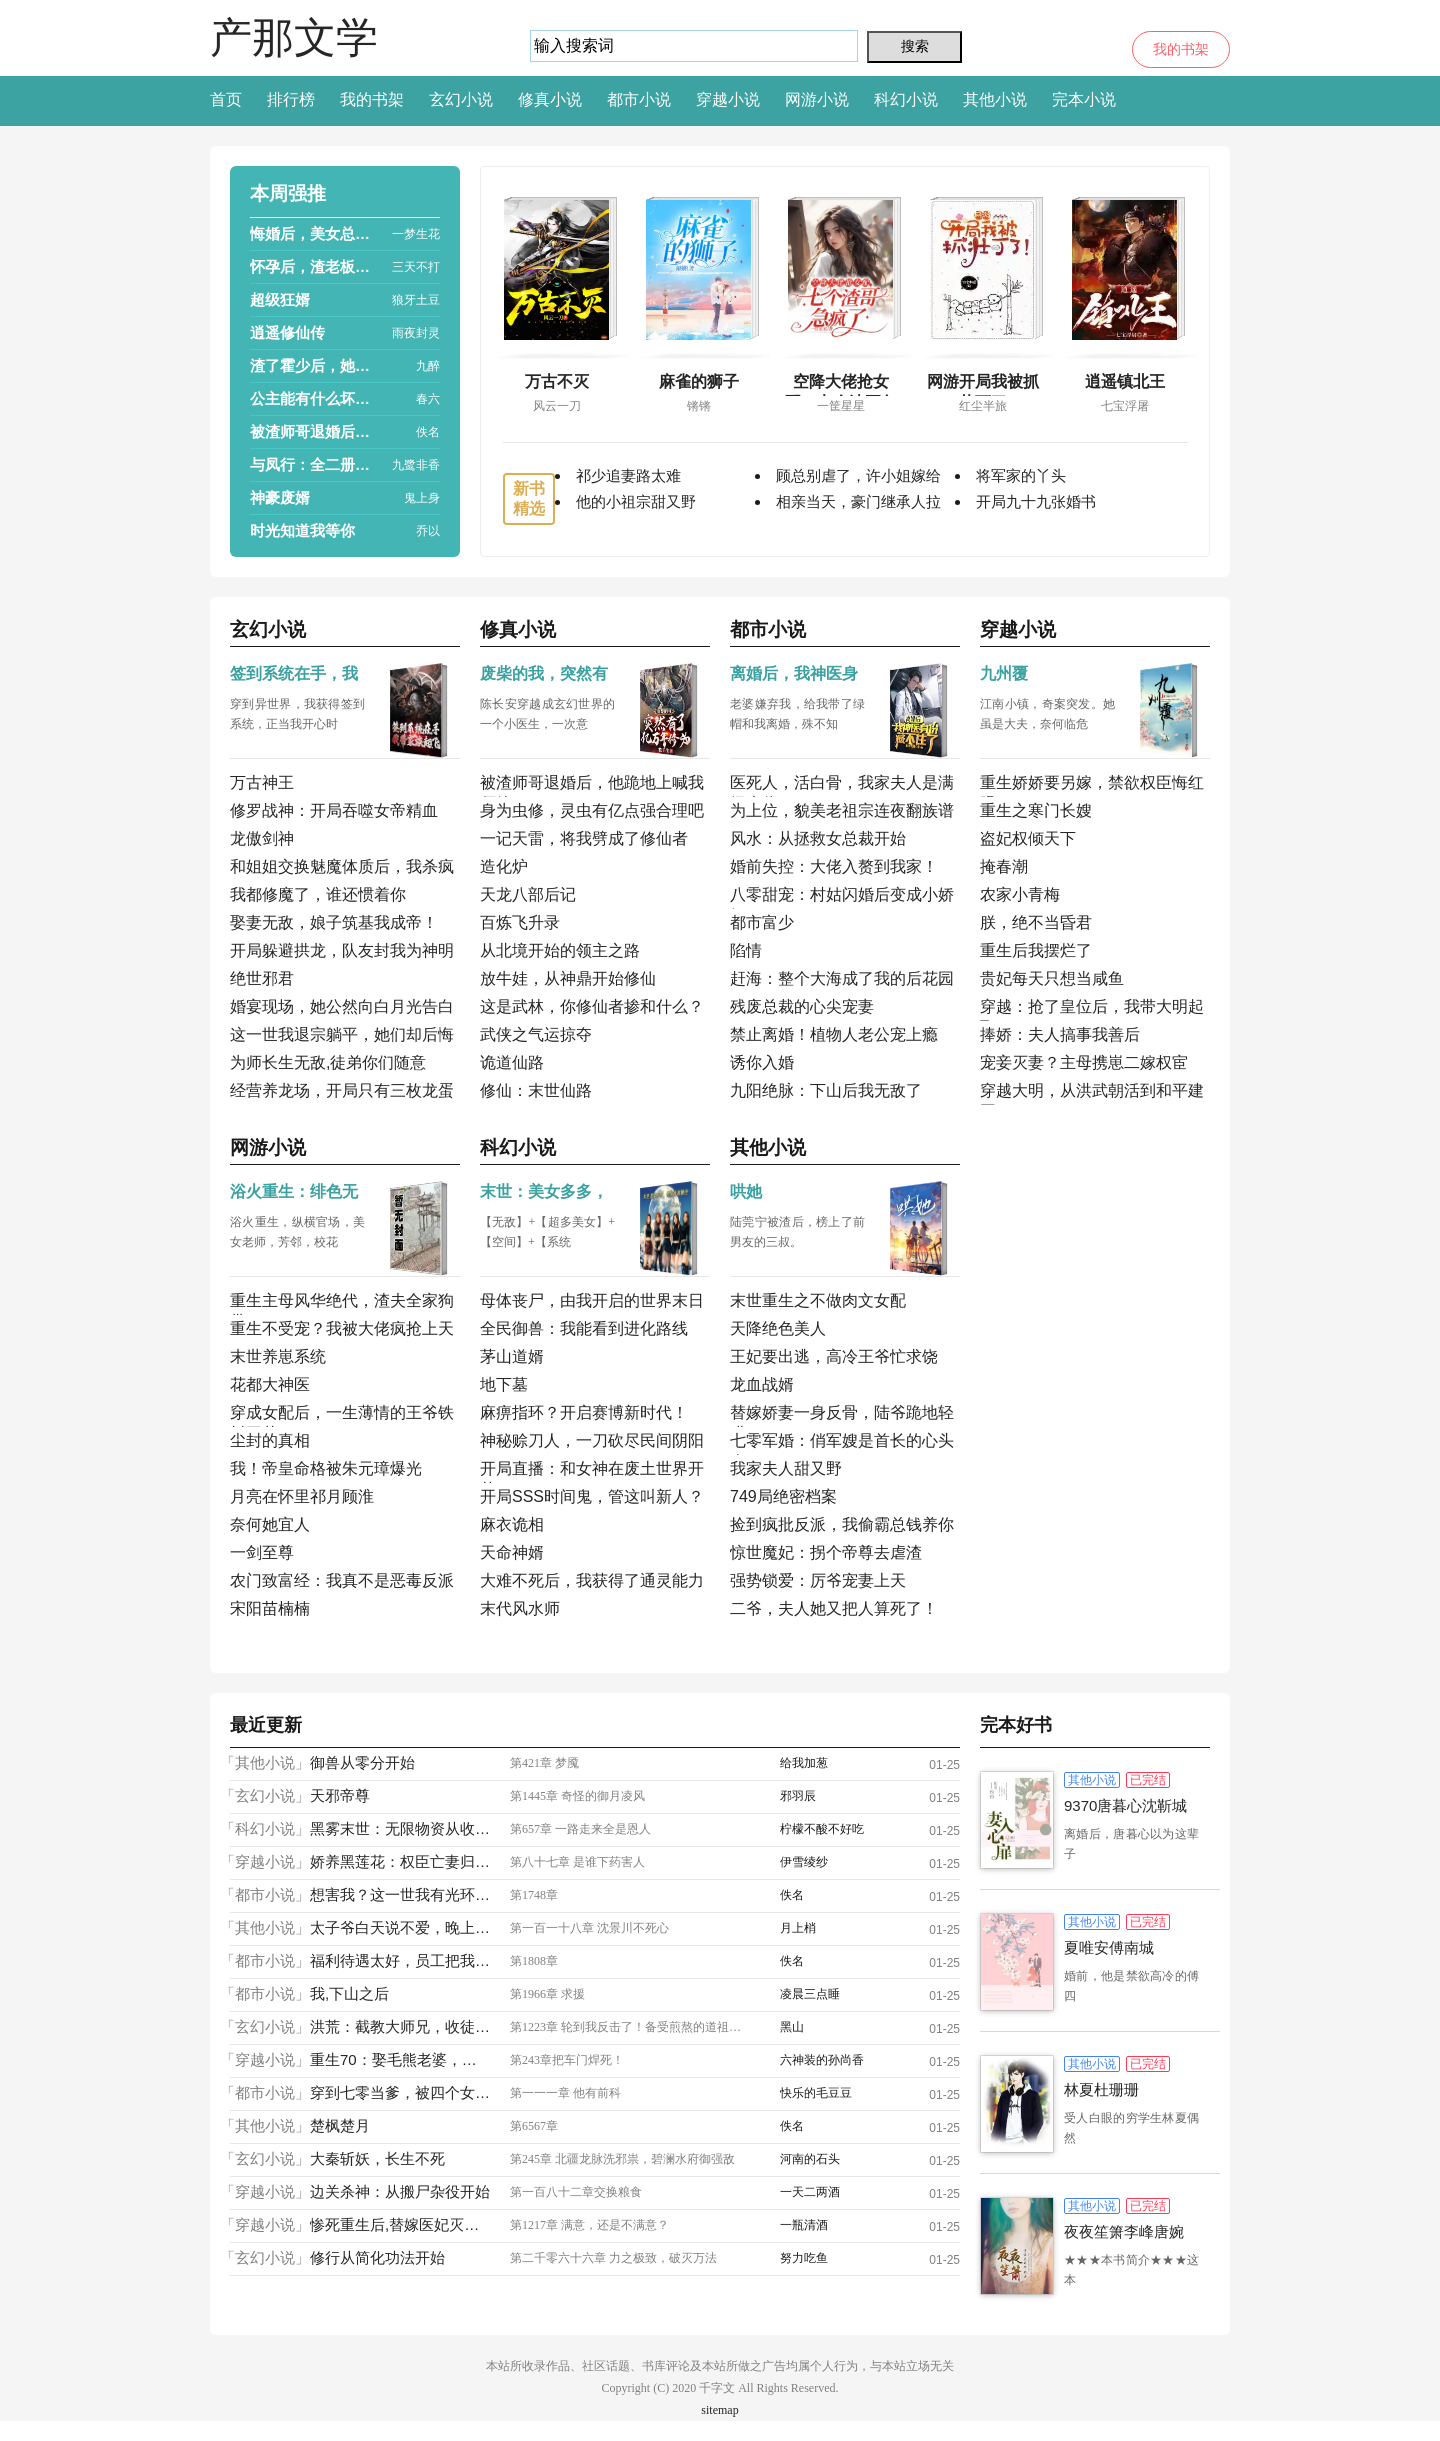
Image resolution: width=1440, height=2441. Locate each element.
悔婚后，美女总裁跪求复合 (315, 233)
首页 (226, 99)
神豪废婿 (280, 497)
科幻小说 (906, 99)
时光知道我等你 (302, 530)
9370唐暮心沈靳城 (1125, 1805)
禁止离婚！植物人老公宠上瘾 (834, 1034)
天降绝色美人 (778, 1328)
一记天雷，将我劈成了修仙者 (584, 838)
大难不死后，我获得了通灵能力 (592, 1580)
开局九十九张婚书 (1036, 501)
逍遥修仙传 (287, 332)
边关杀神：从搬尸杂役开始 (400, 2191)
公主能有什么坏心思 (315, 398)
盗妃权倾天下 (1028, 838)
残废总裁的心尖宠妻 (802, 1006)
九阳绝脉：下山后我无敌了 (826, 1090)
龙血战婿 (762, 1384)
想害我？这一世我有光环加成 (400, 1894)
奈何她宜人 (270, 1524)
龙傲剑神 (262, 838)
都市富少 (762, 922)
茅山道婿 (512, 1356)
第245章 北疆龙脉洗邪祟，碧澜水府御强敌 (622, 2159)
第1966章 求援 (547, 1994)
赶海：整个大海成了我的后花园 (842, 978)
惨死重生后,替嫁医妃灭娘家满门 (400, 2224)
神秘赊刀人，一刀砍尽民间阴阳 (592, 1440)
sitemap (719, 2410)
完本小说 (1084, 99)
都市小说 (639, 99)
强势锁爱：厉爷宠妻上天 (818, 1580)
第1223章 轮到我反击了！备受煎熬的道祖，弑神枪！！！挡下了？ (630, 2027)
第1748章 (534, 1895)
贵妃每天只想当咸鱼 (1052, 978)
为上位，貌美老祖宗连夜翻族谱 (842, 810)
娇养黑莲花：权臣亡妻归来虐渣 (400, 1861)
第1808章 (534, 1961)
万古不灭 (557, 381)
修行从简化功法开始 (377, 2257)
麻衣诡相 (512, 1524)
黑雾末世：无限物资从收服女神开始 (400, 1828)
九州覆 (1004, 673)
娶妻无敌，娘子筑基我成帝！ (334, 922)
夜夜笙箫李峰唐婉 (1124, 2231)
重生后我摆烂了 (1036, 950)
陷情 (746, 950)
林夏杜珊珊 (1101, 2089)
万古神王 (262, 782)
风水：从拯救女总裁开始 (818, 838)
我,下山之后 (349, 1993)
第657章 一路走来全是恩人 (580, 1829)
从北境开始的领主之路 (560, 950)
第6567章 (534, 2126)
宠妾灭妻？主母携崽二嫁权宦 (1084, 1062)
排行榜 (291, 99)
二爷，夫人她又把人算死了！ (834, 1608)
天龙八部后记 (528, 894)
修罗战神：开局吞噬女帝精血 (334, 810)
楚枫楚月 (340, 2125)
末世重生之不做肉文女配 (818, 1300)
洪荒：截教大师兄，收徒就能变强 (400, 2026)
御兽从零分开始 (362, 1762)
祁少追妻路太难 (628, 475)
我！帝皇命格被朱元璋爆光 (326, 1468)
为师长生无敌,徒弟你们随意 (328, 1062)
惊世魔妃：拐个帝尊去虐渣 (826, 1552)
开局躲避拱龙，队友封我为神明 (342, 950)
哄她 (746, 1191)
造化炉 (504, 866)
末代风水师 (520, 1608)
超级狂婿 (280, 299)
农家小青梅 (1020, 894)
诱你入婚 (762, 1062)
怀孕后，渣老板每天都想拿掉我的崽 (315, 266)
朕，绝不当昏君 (1036, 922)
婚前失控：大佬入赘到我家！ (834, 866)
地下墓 (504, 1384)
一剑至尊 (262, 1552)
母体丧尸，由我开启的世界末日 (592, 1300)
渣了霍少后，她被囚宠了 (315, 365)
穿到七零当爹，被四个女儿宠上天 (400, 2092)
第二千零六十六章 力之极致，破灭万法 (613, 2258)
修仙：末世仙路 (536, 1090)
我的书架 (1181, 49)
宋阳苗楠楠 (270, 1608)
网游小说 (817, 99)
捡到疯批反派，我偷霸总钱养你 (842, 1524)
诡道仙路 (512, 1062)
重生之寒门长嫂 (1036, 810)
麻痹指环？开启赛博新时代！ (584, 1412)
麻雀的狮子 (699, 381)
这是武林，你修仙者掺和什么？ (592, 1006)
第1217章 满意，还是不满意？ (589, 2225)
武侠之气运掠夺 (536, 1034)
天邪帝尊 (340, 1795)
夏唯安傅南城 (1109, 1947)
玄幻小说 (461, 99)
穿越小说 (728, 99)
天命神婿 (512, 1552)
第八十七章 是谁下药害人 (577, 1862)
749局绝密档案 (783, 1496)
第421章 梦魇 (544, 1763)
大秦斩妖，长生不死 (377, 2158)
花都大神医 (270, 1384)
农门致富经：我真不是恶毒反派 (342, 1580)
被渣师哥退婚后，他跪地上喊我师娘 (315, 431)
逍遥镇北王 (1125, 381)
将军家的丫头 (1021, 475)
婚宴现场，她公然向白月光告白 (342, 1006)
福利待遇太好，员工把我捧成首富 (400, 1960)
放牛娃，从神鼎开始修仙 (568, 978)
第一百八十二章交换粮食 (576, 2192)
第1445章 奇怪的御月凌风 (577, 1796)
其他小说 (995, 99)
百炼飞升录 (520, 922)
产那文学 (294, 37)
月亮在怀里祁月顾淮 (302, 1496)
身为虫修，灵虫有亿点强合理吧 (592, 810)
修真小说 (550, 99)
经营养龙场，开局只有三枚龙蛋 (342, 1090)
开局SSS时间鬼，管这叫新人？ (592, 1496)
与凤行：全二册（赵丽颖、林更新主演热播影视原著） (315, 464)
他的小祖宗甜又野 (636, 501)
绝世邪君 (262, 978)
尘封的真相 (270, 1440)
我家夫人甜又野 (786, 1468)
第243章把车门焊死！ (567, 2060)
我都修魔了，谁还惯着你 (318, 894)
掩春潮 (1004, 866)
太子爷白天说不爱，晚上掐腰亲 (400, 1927)
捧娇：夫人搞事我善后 (1060, 1034)
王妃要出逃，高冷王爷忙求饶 (834, 1356)
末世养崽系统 (278, 1356)
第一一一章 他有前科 (565, 2093)
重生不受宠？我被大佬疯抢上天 (342, 1328)
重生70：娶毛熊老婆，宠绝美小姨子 (400, 2059)
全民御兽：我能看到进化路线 (584, 1328)
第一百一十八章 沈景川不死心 (589, 1928)
